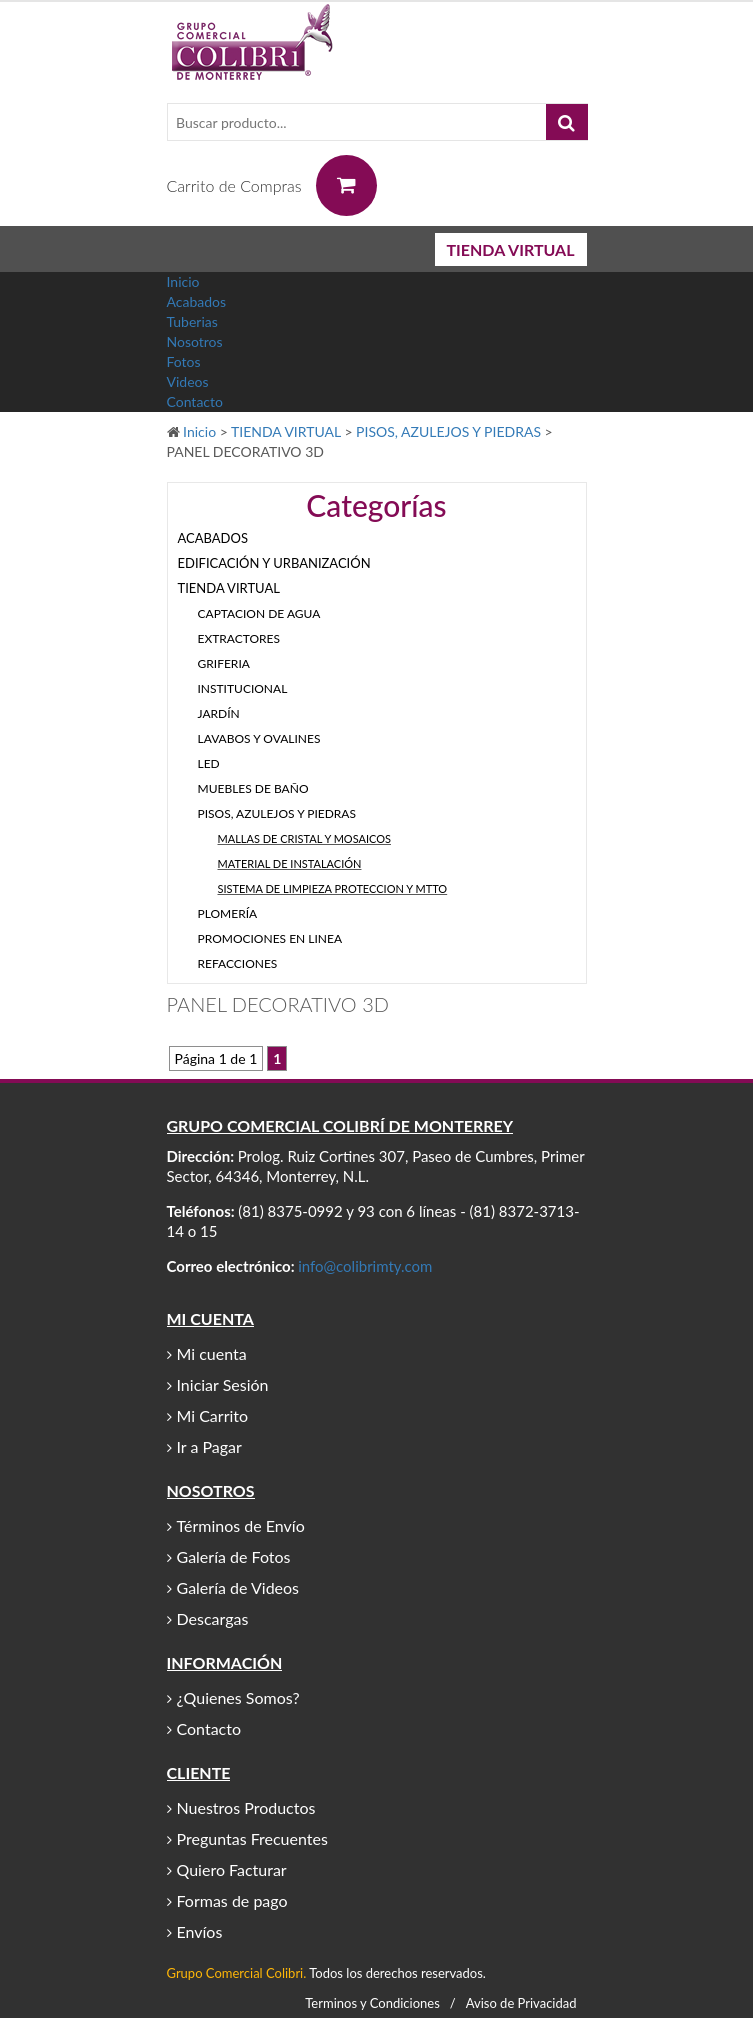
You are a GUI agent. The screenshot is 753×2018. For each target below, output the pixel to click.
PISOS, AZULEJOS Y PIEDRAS (448, 431)
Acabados (197, 301)
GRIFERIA (224, 663)
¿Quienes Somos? (238, 1697)
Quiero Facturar (232, 1869)
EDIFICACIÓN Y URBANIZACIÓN (274, 563)
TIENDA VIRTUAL (511, 249)
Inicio (183, 281)
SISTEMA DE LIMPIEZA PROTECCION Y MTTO (333, 888)
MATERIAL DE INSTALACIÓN (290, 863)
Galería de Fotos (234, 1556)
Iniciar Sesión (223, 1384)
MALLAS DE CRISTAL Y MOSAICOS (304, 838)
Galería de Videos (238, 1587)
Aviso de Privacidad (521, 2003)
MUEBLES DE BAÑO (253, 788)
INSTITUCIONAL (243, 688)
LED (209, 763)
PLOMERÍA (228, 913)
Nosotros (195, 341)
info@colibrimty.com (365, 1266)
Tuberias (192, 321)
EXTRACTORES (239, 638)
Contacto (195, 401)
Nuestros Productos (246, 1807)
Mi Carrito (213, 1415)
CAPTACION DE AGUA (259, 613)
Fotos (184, 361)
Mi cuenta (212, 1353)
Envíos (200, 1931)
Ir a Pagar (209, 1446)
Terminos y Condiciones (372, 2003)
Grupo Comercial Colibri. (237, 1973)
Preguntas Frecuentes (252, 1838)
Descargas (213, 1618)
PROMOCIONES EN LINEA (270, 938)
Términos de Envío (241, 1525)
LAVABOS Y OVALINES (259, 738)
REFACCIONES (238, 963)
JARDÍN (219, 713)
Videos (188, 381)
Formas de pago (232, 1900)
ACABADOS (213, 538)
